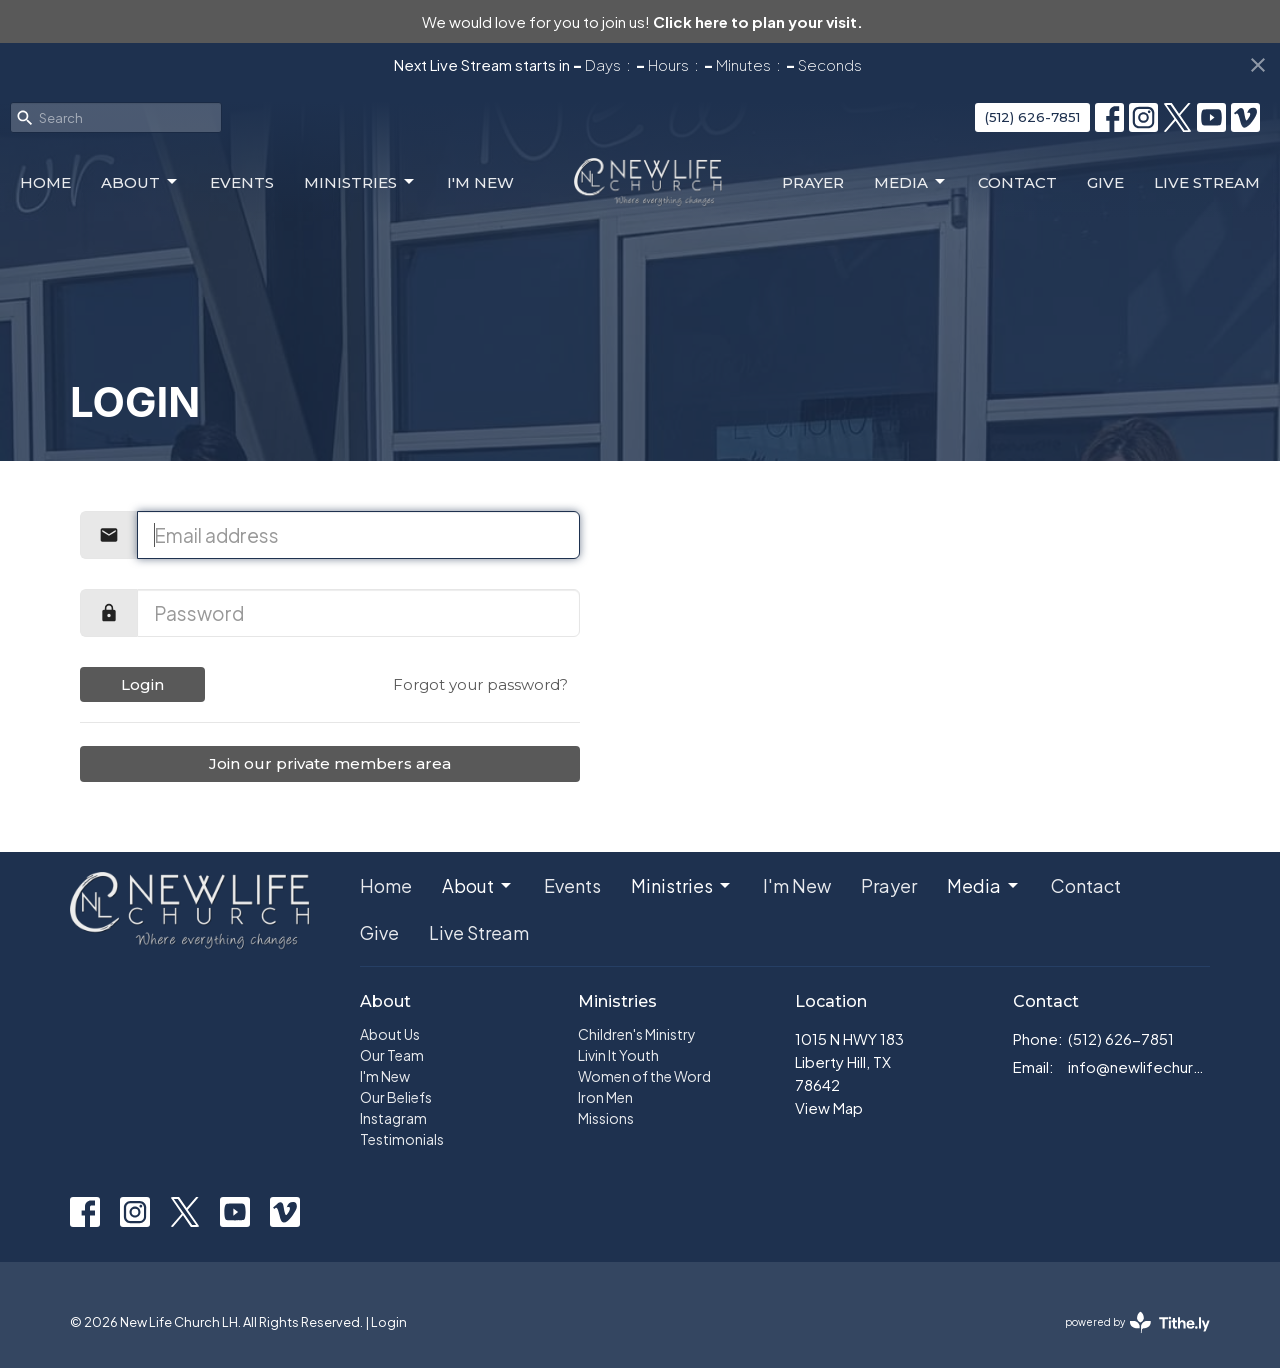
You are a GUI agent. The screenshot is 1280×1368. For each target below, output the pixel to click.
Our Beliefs (396, 1097)
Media (911, 182)
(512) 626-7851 (1032, 117)
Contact (1017, 182)
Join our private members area (330, 763)
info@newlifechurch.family (1139, 1066)
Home (45, 182)
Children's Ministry (637, 1034)
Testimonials (402, 1139)
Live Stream (1207, 182)
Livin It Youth (618, 1055)
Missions (606, 1118)
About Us (390, 1034)
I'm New (480, 182)
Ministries (360, 182)
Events (242, 182)
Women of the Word (644, 1076)
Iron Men (605, 1097)
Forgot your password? (480, 684)
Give (1105, 182)
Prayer (813, 182)
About (140, 182)
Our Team (392, 1055)
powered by (1137, 1322)
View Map (829, 1107)
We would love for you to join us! (642, 21)
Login (142, 684)
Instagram (393, 1118)
